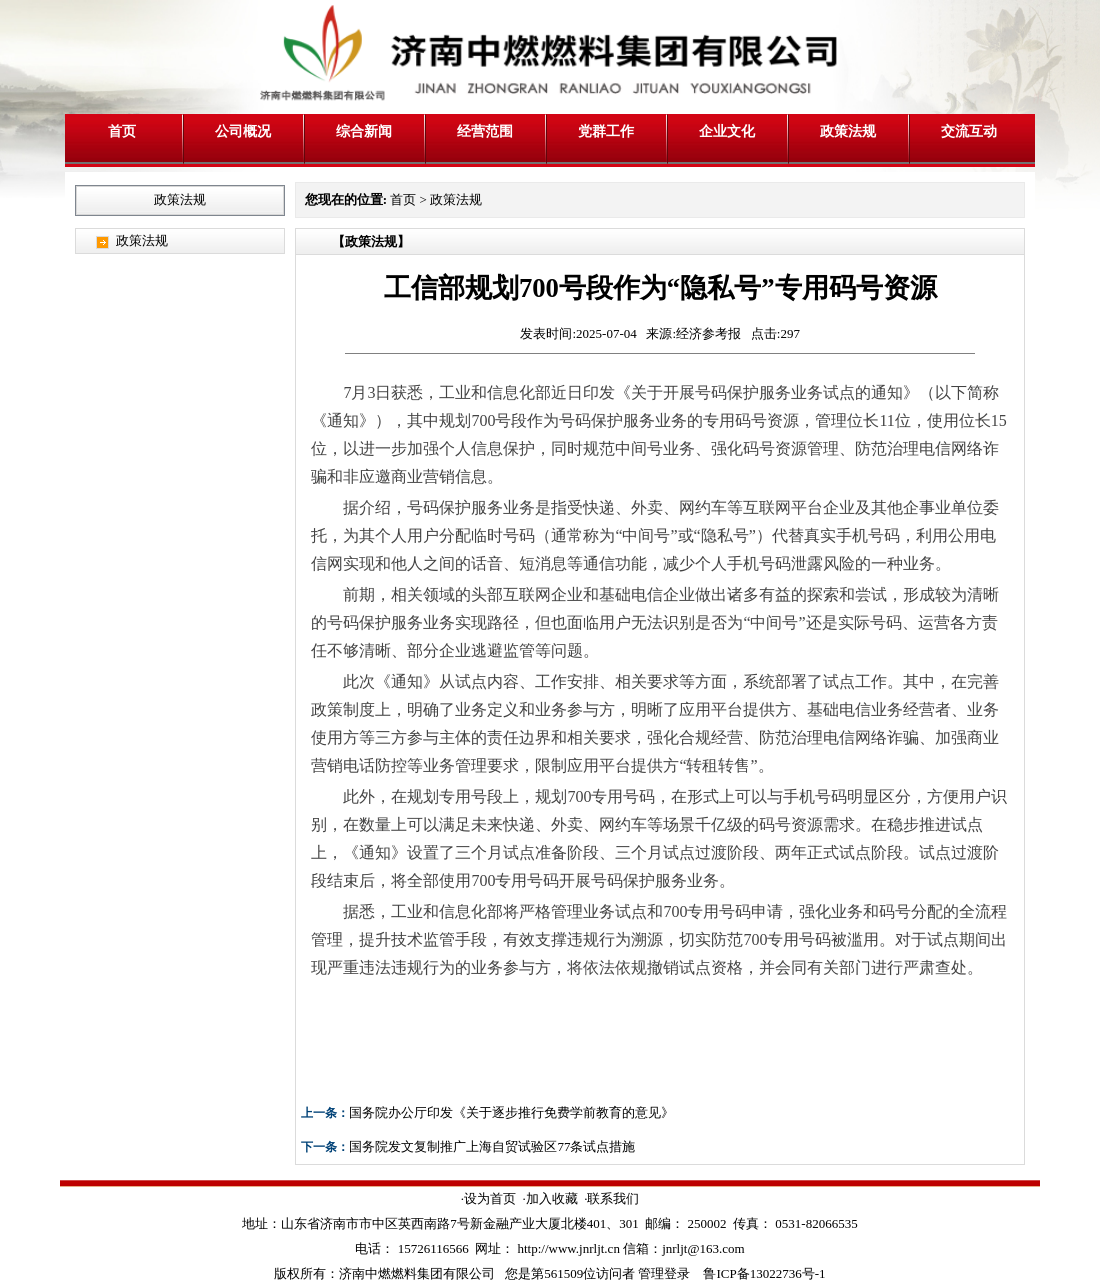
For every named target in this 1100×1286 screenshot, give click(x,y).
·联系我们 (611, 1198)
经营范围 (485, 131)
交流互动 (969, 131)
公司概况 (243, 131)
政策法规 (848, 131)
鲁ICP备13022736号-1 (764, 1273)
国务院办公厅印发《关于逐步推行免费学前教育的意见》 (511, 1112)
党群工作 (606, 131)
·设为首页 (488, 1198)
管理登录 (664, 1273)
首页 (122, 131)
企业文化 (727, 131)
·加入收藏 (549, 1198)
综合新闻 (364, 131)
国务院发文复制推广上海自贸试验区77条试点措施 (492, 1146)
